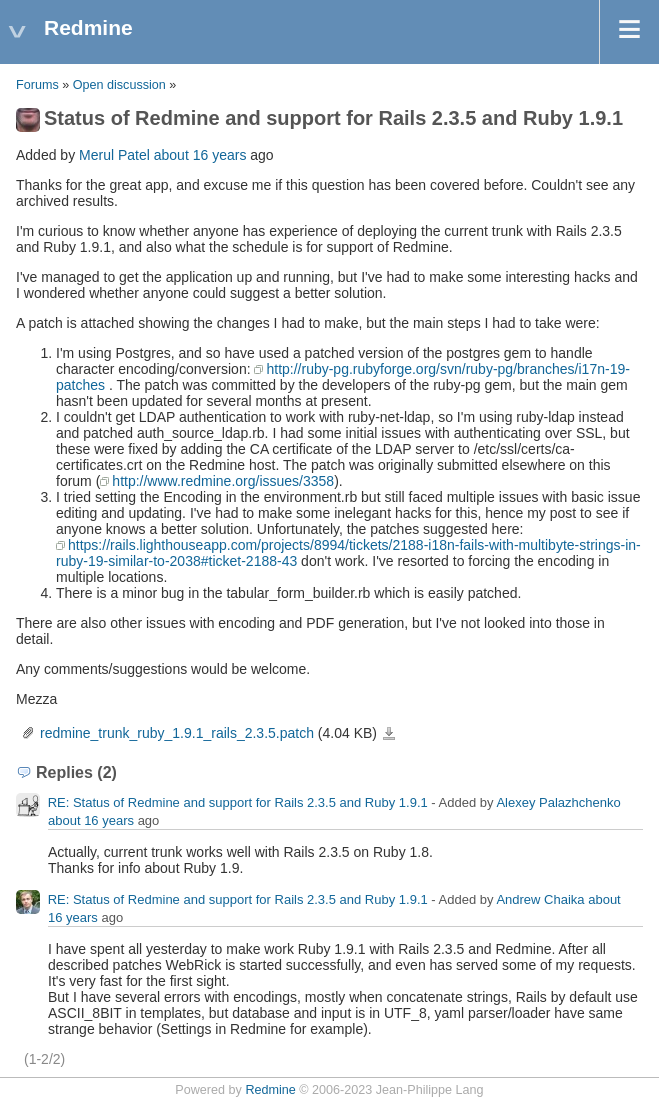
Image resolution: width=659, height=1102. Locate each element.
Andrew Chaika (540, 900)
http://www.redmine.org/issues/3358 (223, 481)
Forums (37, 85)
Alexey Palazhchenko (558, 803)
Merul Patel (114, 155)
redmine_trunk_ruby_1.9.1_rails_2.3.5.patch (177, 733)
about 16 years (200, 155)
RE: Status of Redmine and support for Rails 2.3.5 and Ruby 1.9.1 (238, 803)
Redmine (270, 1090)
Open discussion (119, 85)
